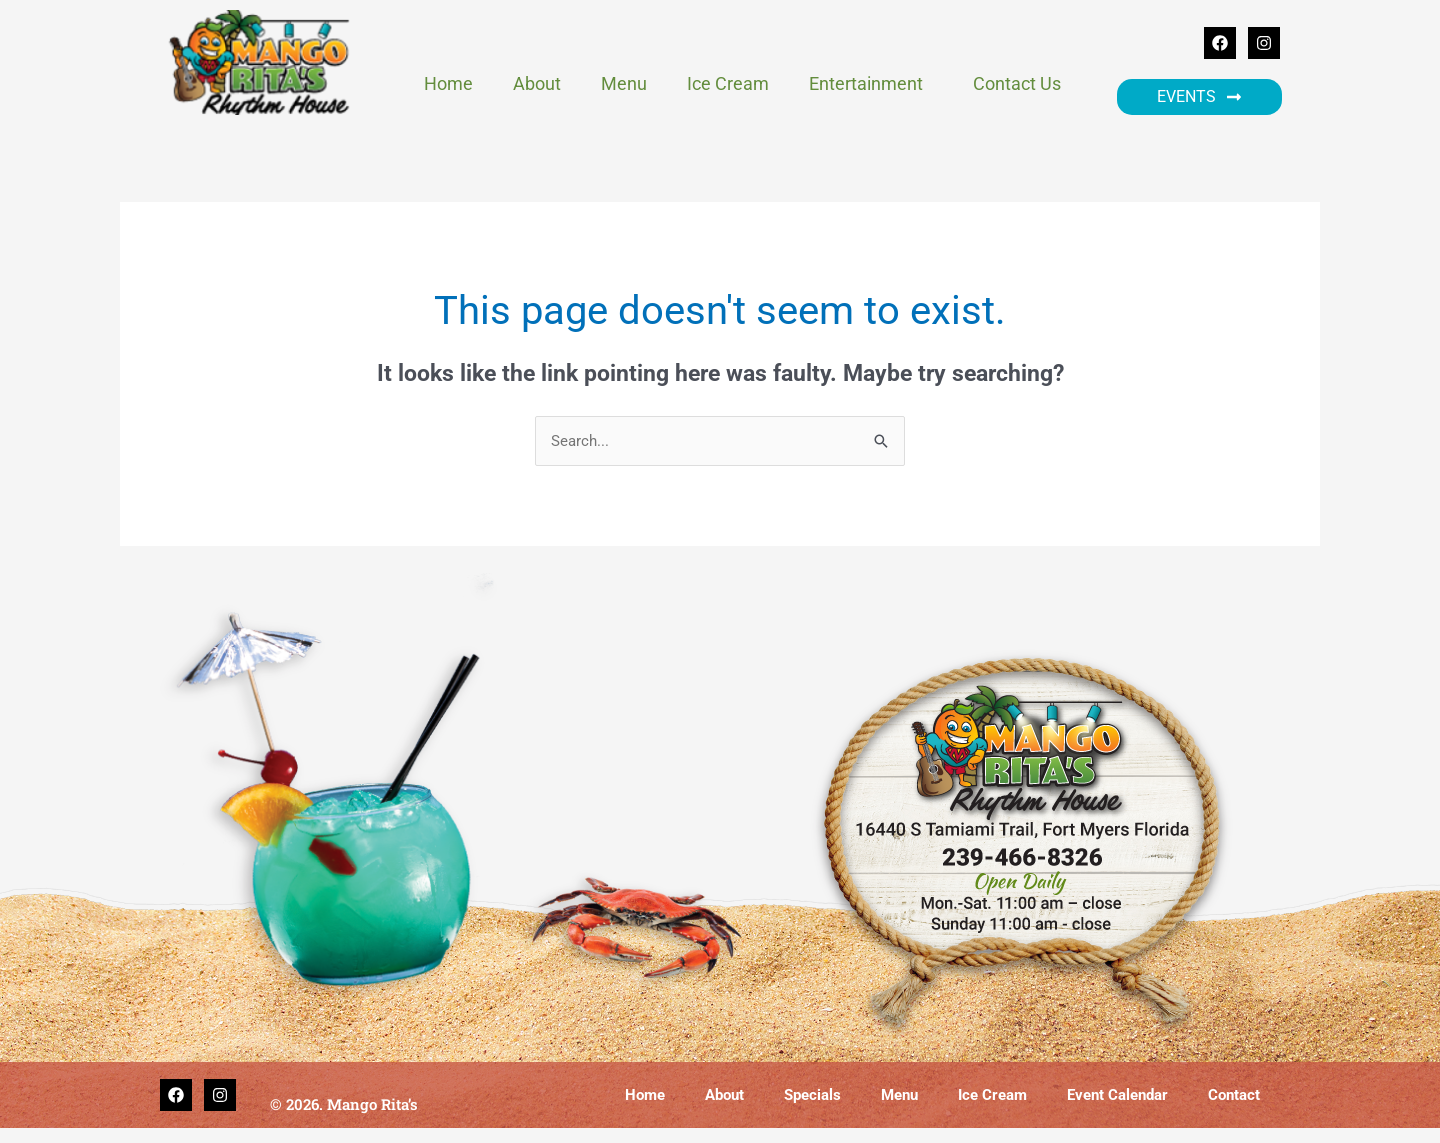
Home (448, 83)
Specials (812, 1096)
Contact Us (1017, 83)
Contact (1234, 1096)
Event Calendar (1117, 1096)
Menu (624, 83)
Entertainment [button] (871, 83)
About (537, 83)
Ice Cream (728, 83)
